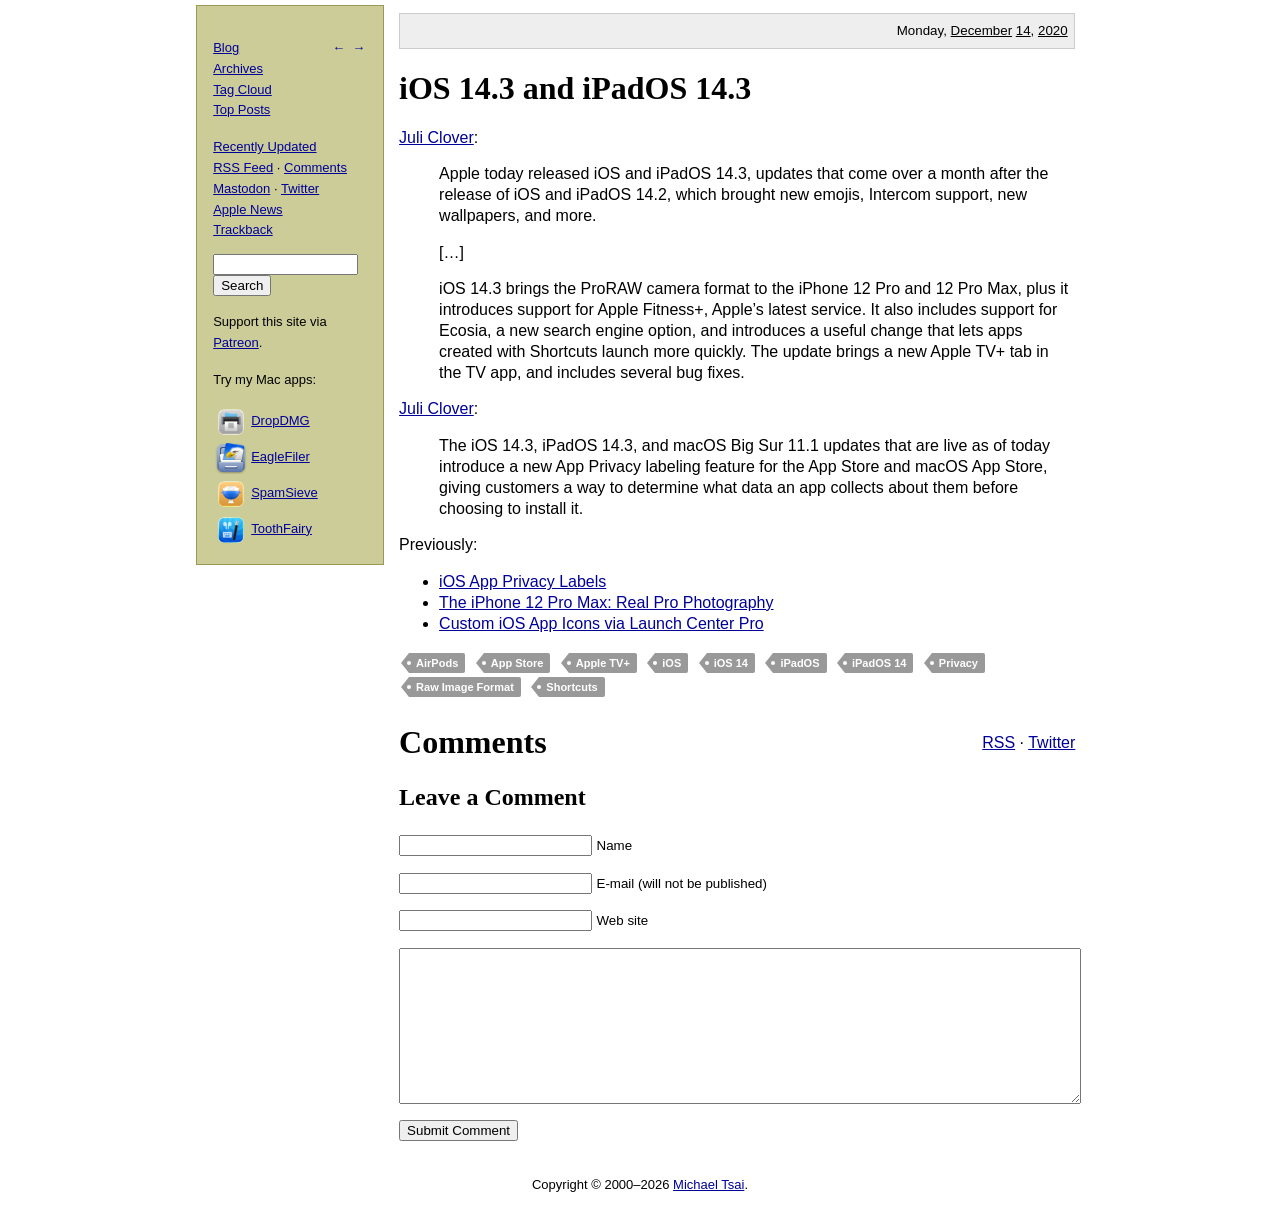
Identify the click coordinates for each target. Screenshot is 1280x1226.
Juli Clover (436, 137)
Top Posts (241, 109)
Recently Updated (264, 146)
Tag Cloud (242, 89)
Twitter (1051, 742)
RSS (998, 742)
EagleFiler (280, 456)
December (981, 30)
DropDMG (280, 420)
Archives (238, 68)
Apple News (247, 209)
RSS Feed (243, 167)
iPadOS (799, 663)
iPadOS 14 (879, 663)
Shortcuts (571, 687)
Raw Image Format (465, 687)
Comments (315, 167)
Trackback (242, 229)
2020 (1053, 30)
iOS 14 (731, 663)
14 (1023, 30)
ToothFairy (281, 528)
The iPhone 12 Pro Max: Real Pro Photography (606, 602)
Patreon (236, 342)
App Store (517, 663)
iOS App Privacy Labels (522, 581)
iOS (671, 663)
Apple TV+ (603, 663)
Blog (226, 47)
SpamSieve (284, 492)
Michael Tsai (708, 1214)
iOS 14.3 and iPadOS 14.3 (575, 88)
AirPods (437, 663)
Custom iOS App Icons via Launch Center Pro (601, 623)
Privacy (958, 663)
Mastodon (241, 188)
